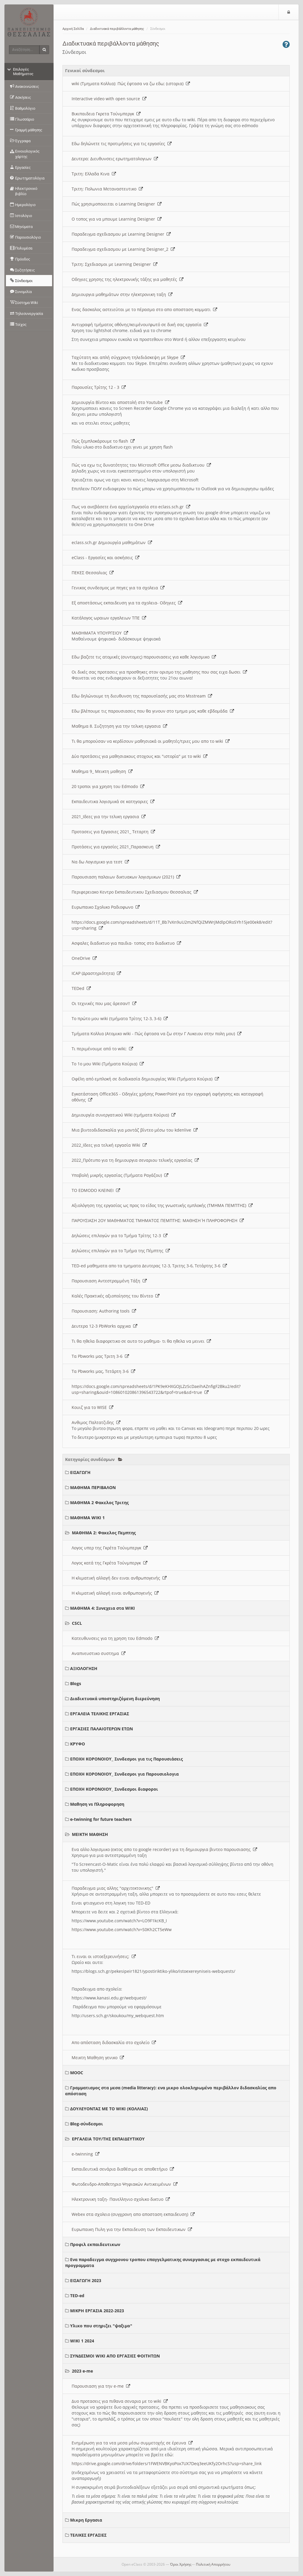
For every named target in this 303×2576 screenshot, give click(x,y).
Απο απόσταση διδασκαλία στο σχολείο (114, 2042)
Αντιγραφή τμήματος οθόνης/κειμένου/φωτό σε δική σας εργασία (140, 324)
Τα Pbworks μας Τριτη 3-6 (100, 1356)
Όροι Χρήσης (180, 2564)
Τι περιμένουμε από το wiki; (102, 1048)
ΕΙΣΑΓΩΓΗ (80, 1472)
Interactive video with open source (109, 98)
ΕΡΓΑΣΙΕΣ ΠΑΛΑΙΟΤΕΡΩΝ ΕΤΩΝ (101, 1729)
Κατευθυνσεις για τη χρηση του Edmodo (115, 1638)
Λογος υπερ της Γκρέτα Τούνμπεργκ (110, 1548)
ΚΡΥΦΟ (77, 1744)
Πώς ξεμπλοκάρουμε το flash (103, 441)
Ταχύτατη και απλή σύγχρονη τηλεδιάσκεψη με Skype (128, 357)
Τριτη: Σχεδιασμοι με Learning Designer (114, 264)
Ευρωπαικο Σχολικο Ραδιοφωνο (106, 907)
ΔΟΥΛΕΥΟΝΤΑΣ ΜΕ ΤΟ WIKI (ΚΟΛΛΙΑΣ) (109, 2108)
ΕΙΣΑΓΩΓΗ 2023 (85, 2280)
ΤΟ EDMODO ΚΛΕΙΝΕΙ (96, 1190)
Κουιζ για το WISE (92, 1407)
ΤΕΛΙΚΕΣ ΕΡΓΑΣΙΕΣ (88, 2535)
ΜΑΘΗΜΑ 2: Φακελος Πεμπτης (104, 1532)
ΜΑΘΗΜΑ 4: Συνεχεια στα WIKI (102, 1608)
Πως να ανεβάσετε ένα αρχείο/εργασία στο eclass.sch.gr (131, 506)
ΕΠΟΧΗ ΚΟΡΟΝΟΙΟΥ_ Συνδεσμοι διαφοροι (114, 1789)
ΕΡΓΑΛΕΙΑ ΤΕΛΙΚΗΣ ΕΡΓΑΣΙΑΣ (99, 1713)
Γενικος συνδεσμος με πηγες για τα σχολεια (118, 587)
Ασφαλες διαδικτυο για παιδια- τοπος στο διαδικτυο (126, 943)
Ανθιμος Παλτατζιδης (96, 1422)
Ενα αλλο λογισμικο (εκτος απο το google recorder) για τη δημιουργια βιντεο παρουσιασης (164, 1849)
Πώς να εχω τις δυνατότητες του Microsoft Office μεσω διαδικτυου (141, 465)
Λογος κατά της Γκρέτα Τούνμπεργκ (109, 1563)
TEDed (81, 988)
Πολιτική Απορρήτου (213, 2564)
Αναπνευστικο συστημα (98, 1653)
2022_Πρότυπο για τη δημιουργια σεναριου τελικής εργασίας (135, 1160)
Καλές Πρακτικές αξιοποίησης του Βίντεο (115, 1296)
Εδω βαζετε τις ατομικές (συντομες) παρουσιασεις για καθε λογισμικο (144, 657)
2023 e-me (82, 2371)
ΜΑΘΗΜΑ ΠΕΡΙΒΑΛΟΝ (93, 1487)
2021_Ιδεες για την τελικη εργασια (109, 816)
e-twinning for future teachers (101, 1819)
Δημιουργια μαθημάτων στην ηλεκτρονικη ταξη (122, 294)
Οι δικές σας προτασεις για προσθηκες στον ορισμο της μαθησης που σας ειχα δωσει (159, 672)
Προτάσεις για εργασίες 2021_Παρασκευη (116, 847)
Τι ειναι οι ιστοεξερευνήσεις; (104, 1956)
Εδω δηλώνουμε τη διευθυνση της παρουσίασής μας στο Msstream (142, 696)
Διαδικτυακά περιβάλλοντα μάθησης (117, 29)
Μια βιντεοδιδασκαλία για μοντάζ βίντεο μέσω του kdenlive (135, 1130)
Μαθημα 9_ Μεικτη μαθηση (102, 771)
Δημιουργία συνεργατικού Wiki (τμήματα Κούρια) (123, 1115)
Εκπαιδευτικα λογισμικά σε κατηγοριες (113, 801)
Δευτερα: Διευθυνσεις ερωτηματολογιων (115, 158)
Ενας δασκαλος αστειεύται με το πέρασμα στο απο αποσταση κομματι (144, 309)
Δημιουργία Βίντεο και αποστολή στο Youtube (120, 402)
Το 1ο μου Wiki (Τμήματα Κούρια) (108, 1064)
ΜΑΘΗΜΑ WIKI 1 (87, 1517)
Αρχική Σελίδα (73, 29)
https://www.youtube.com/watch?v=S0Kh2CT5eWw (122, 1929)
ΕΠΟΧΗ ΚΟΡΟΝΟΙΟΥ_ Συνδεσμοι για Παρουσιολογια (124, 1774)
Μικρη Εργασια (86, 2520)
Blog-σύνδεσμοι (86, 2124)
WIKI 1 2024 (82, 2341)
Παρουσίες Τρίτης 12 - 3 (99, 387)
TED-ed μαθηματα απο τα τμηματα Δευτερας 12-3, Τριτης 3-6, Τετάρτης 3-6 (149, 1265)
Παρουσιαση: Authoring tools (104, 1311)
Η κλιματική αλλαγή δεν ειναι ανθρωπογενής (119, 1578)
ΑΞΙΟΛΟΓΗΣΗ (83, 1668)
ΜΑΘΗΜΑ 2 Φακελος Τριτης (99, 1502)
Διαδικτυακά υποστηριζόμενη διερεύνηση (115, 1698)
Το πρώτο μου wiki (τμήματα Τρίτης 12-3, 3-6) (120, 1018)
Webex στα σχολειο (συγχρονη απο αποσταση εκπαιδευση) (133, 2214)
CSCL (77, 1623)
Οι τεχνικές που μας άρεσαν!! (104, 1003)
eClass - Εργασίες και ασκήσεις (105, 557)
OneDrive (84, 958)
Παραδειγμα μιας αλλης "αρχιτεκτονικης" (116, 1888)
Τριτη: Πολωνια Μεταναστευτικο (107, 189)
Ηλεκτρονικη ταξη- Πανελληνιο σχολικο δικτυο (121, 2199)
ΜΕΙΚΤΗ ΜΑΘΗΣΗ (90, 1834)
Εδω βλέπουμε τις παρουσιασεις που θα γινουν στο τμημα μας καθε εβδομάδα (153, 711)
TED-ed (77, 2295)
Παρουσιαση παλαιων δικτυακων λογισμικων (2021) (126, 877)
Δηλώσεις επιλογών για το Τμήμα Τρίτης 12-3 (119, 1235)
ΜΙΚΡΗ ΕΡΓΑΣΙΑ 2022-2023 (97, 2310)
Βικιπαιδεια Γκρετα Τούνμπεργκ (106, 113)
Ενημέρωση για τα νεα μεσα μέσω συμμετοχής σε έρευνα (132, 2443)
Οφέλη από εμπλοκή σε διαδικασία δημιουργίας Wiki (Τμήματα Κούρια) (145, 1079)
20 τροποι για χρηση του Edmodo (108, 786)
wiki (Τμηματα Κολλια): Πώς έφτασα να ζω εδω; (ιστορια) (131, 83)
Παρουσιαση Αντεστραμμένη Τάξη (109, 1281)
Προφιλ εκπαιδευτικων (95, 2244)
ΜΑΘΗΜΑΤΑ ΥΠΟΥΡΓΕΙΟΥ (100, 633)
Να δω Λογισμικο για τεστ (100, 862)
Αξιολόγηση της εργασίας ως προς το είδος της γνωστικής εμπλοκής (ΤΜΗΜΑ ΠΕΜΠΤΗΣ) (162, 1205)
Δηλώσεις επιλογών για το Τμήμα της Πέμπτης (121, 1250)
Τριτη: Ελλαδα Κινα (94, 174)
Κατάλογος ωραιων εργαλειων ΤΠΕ (109, 618)
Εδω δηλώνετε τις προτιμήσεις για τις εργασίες (122, 143)
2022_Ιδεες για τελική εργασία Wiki (109, 1145)
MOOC (76, 2072)
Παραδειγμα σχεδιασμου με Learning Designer (121, 234)
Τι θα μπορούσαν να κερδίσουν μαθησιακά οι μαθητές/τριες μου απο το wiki (151, 741)
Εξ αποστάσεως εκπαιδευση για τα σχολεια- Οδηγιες (127, 603)
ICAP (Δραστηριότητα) (96, 973)
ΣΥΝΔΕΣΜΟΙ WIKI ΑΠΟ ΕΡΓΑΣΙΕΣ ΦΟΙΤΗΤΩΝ (115, 2356)
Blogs (75, 1683)
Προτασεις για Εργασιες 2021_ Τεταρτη (113, 831)
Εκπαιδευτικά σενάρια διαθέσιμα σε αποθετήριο (123, 2169)
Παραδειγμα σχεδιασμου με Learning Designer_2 (123, 249)
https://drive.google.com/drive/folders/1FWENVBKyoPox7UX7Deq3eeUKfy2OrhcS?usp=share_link (167, 2463)
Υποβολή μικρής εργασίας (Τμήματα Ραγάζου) (120, 1175)
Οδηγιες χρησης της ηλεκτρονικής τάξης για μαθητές (127, 279)
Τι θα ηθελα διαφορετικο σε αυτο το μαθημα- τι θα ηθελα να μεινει (141, 1341)
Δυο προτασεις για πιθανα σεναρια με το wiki (120, 2401)
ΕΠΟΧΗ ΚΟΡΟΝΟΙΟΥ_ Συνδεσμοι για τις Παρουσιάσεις (126, 1759)
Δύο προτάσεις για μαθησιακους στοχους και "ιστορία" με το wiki (139, 756)
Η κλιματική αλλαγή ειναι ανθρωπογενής (115, 1593)
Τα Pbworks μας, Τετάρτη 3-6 (103, 1371)
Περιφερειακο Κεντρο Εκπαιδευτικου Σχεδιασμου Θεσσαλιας (135, 892)
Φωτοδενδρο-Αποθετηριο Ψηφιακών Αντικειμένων (125, 2184)
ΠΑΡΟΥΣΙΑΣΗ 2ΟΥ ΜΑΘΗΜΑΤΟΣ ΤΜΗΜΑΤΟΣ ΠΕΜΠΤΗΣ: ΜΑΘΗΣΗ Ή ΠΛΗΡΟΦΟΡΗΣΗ (158, 1220)
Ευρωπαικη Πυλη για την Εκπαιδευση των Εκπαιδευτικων (132, 2229)
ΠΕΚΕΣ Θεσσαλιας (93, 572)
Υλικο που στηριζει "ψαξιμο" (101, 2326)
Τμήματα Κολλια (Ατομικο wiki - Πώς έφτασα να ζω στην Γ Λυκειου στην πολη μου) (156, 1033)
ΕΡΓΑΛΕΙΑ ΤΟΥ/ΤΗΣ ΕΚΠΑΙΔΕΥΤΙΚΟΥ (108, 2139)
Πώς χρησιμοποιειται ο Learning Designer (117, 204)
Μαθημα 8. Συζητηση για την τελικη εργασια (119, 726)
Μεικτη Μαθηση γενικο (98, 2057)
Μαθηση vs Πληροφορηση (97, 1804)
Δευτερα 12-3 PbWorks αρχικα (104, 1326)
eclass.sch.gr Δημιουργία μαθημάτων (112, 542)
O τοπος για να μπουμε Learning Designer (117, 219)
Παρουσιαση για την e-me (101, 2386)
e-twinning (85, 2154)
